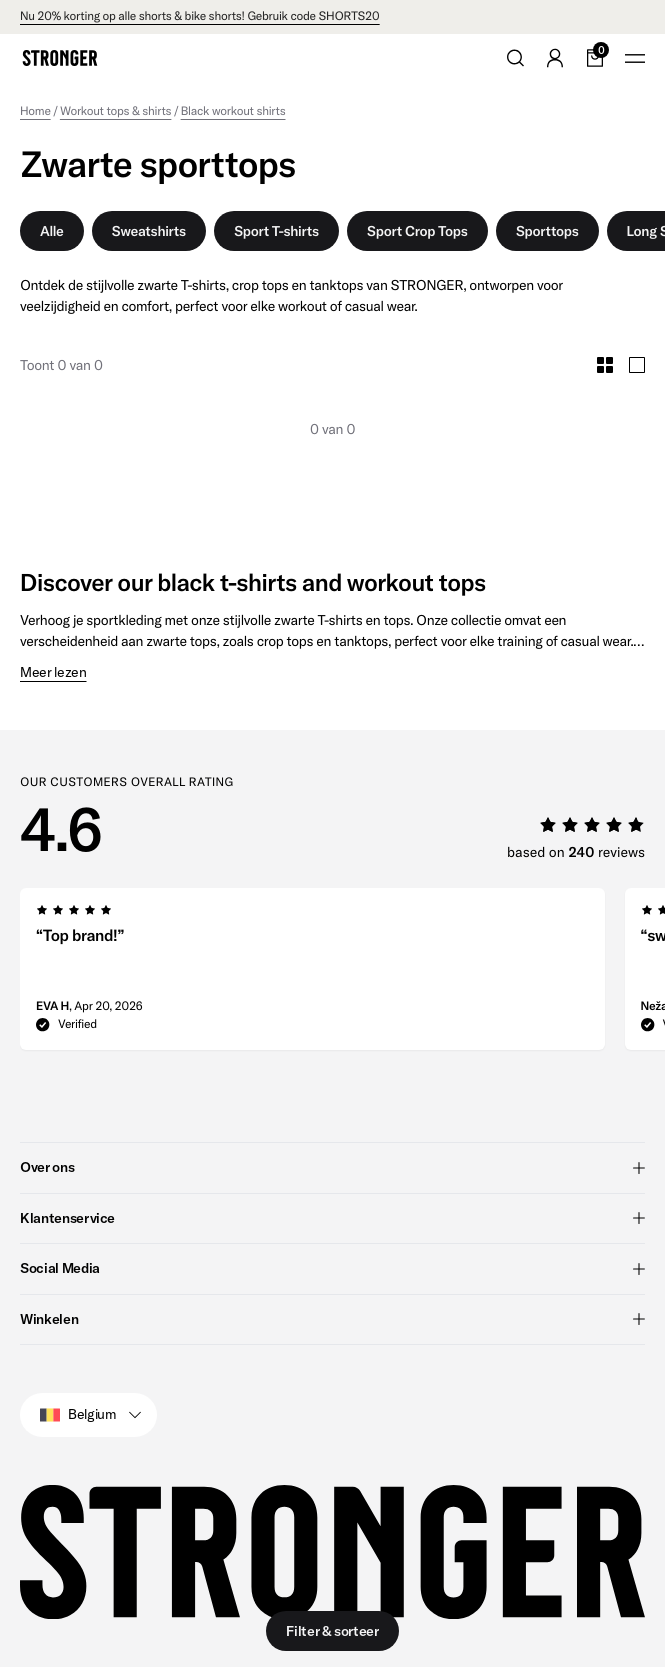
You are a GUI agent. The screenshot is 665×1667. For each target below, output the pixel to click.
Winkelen (332, 1318)
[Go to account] (555, 58)
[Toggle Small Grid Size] (605, 365)
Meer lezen (53, 672)
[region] (342, 975)
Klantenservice (332, 1217)
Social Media (332, 1268)
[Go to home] (60, 58)
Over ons (332, 1167)
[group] (312, 975)
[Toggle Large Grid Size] (637, 365)
